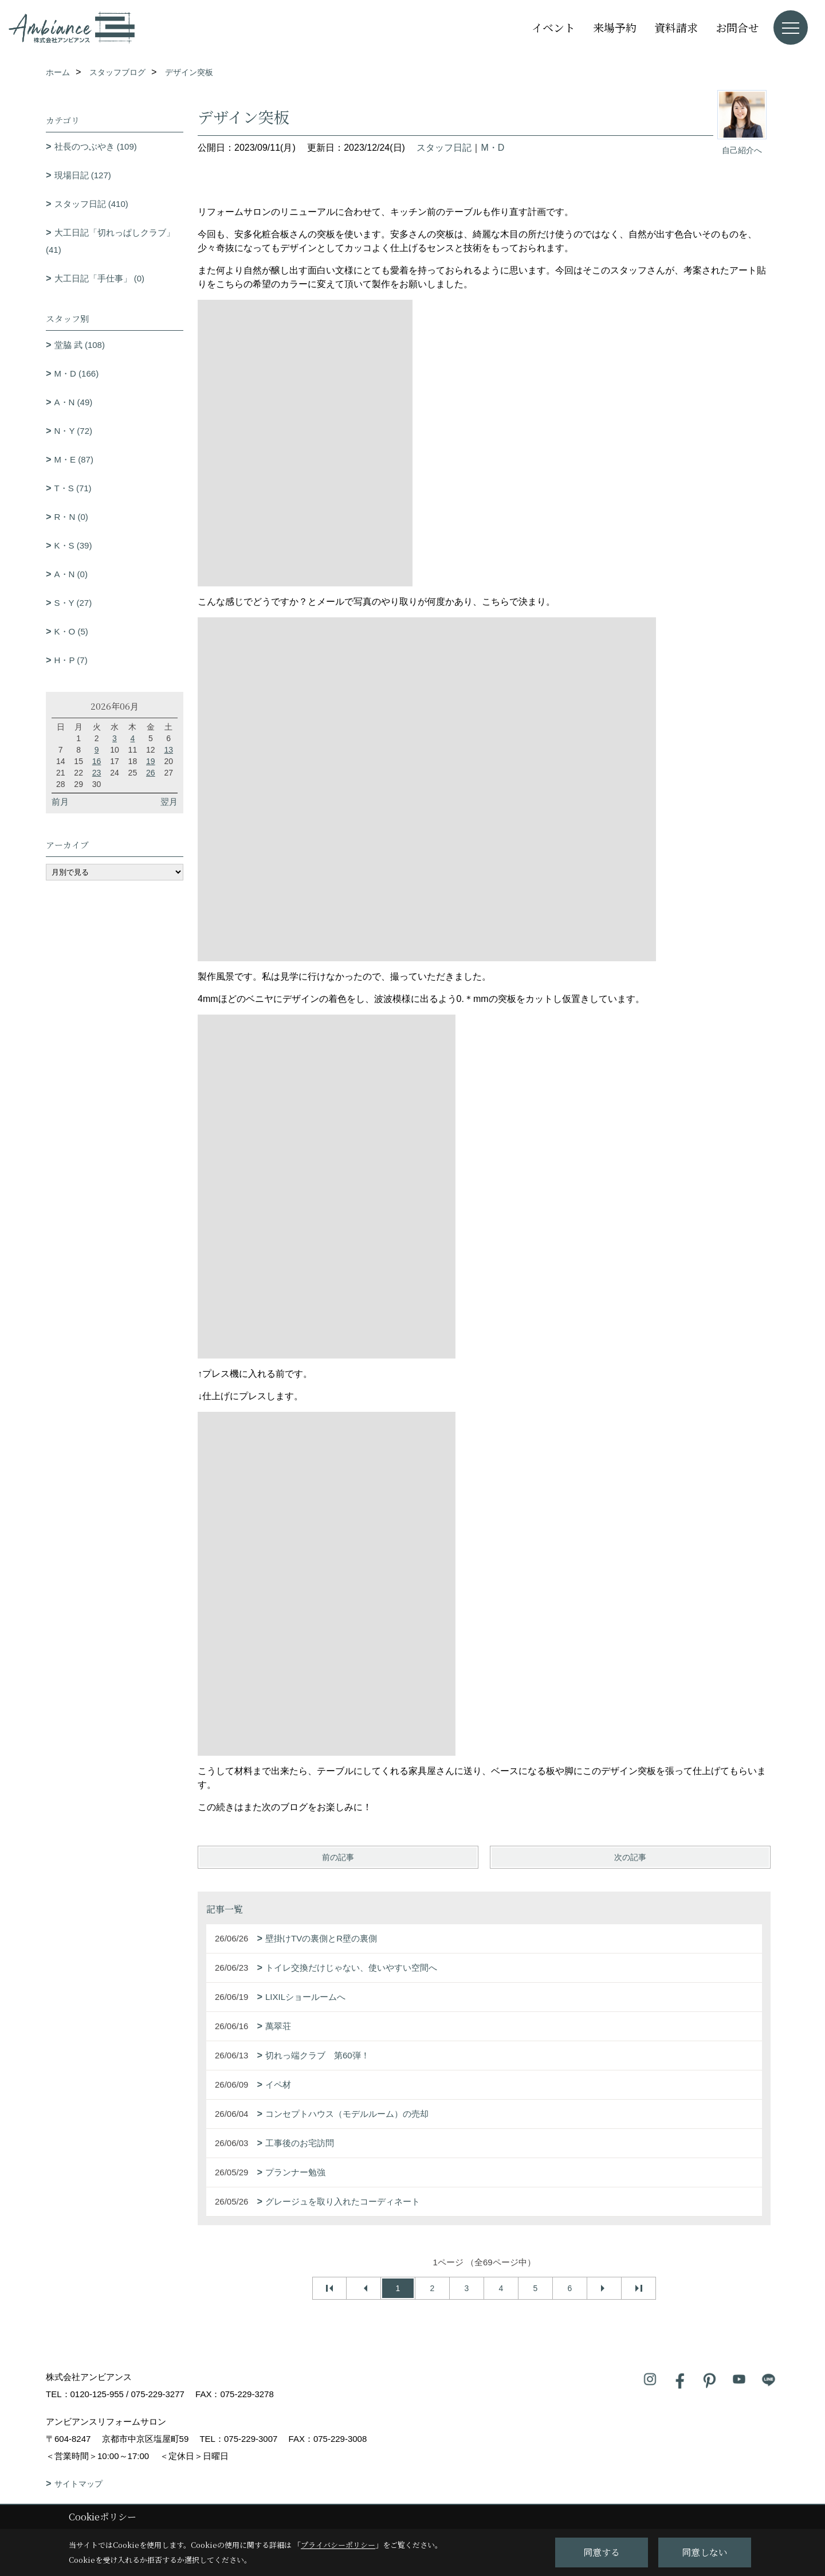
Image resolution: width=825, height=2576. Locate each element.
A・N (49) (73, 402)
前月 (60, 802)
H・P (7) (71, 660)
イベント (553, 27)
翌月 (169, 802)
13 (168, 749)
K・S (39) (73, 545)
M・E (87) (73, 459)
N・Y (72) (73, 431)
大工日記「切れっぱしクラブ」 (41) (110, 241)
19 (150, 761)
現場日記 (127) (82, 175)
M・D (492, 147)
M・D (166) (76, 373)
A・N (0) (71, 574)
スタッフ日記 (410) (91, 204)
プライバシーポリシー (338, 2544)
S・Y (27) (73, 603)
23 (96, 772)
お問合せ (737, 27)
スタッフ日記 (444, 147)
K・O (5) (71, 631)
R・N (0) (71, 517)
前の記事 (338, 1857)
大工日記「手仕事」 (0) (99, 278)
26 (150, 772)
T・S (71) (73, 488)
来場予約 (615, 27)
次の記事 (630, 1857)
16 (96, 761)
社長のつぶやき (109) (95, 146)
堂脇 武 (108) (79, 345)
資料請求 (676, 27)
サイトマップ (78, 2483)
